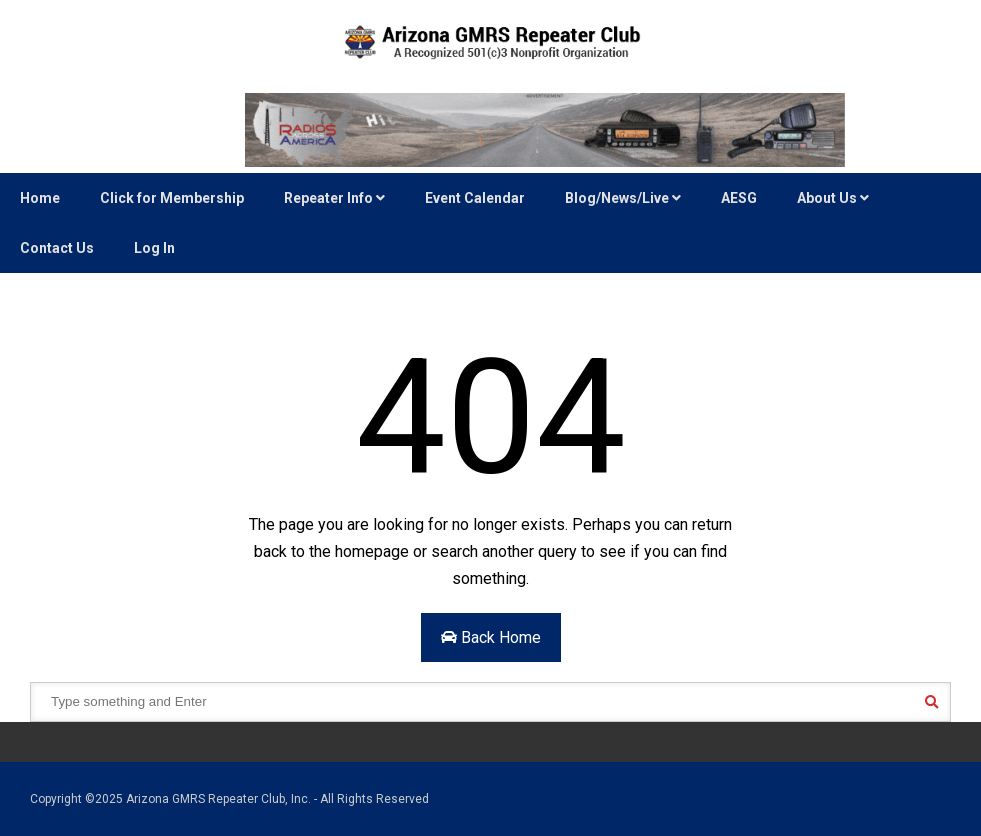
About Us (833, 198)
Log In (154, 248)
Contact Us (57, 248)
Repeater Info (334, 198)
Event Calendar (475, 198)
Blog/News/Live (623, 198)
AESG (739, 198)
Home (40, 198)
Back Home (491, 637)
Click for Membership (172, 198)
